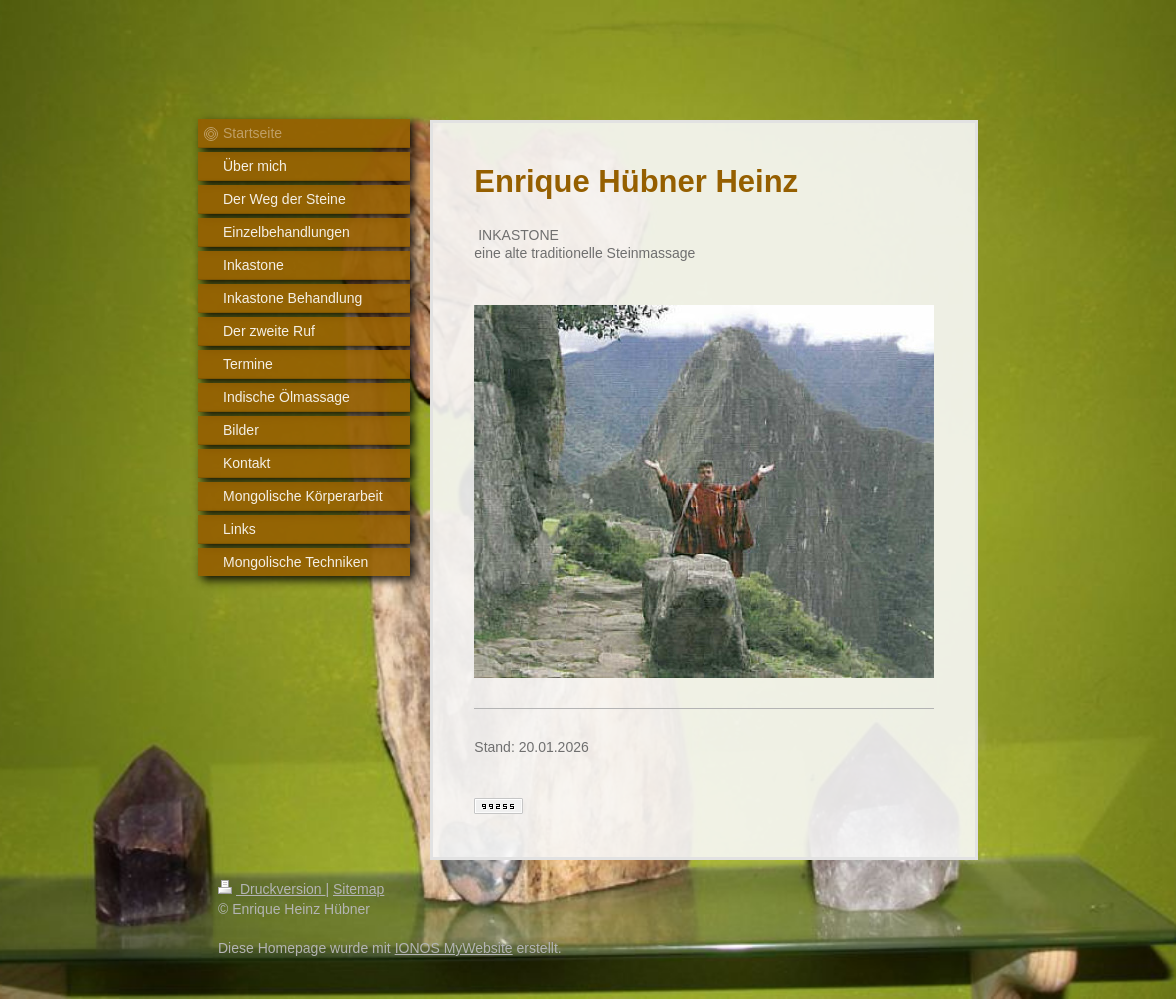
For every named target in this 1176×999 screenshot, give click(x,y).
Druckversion (271, 889)
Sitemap (358, 889)
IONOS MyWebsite (454, 948)
